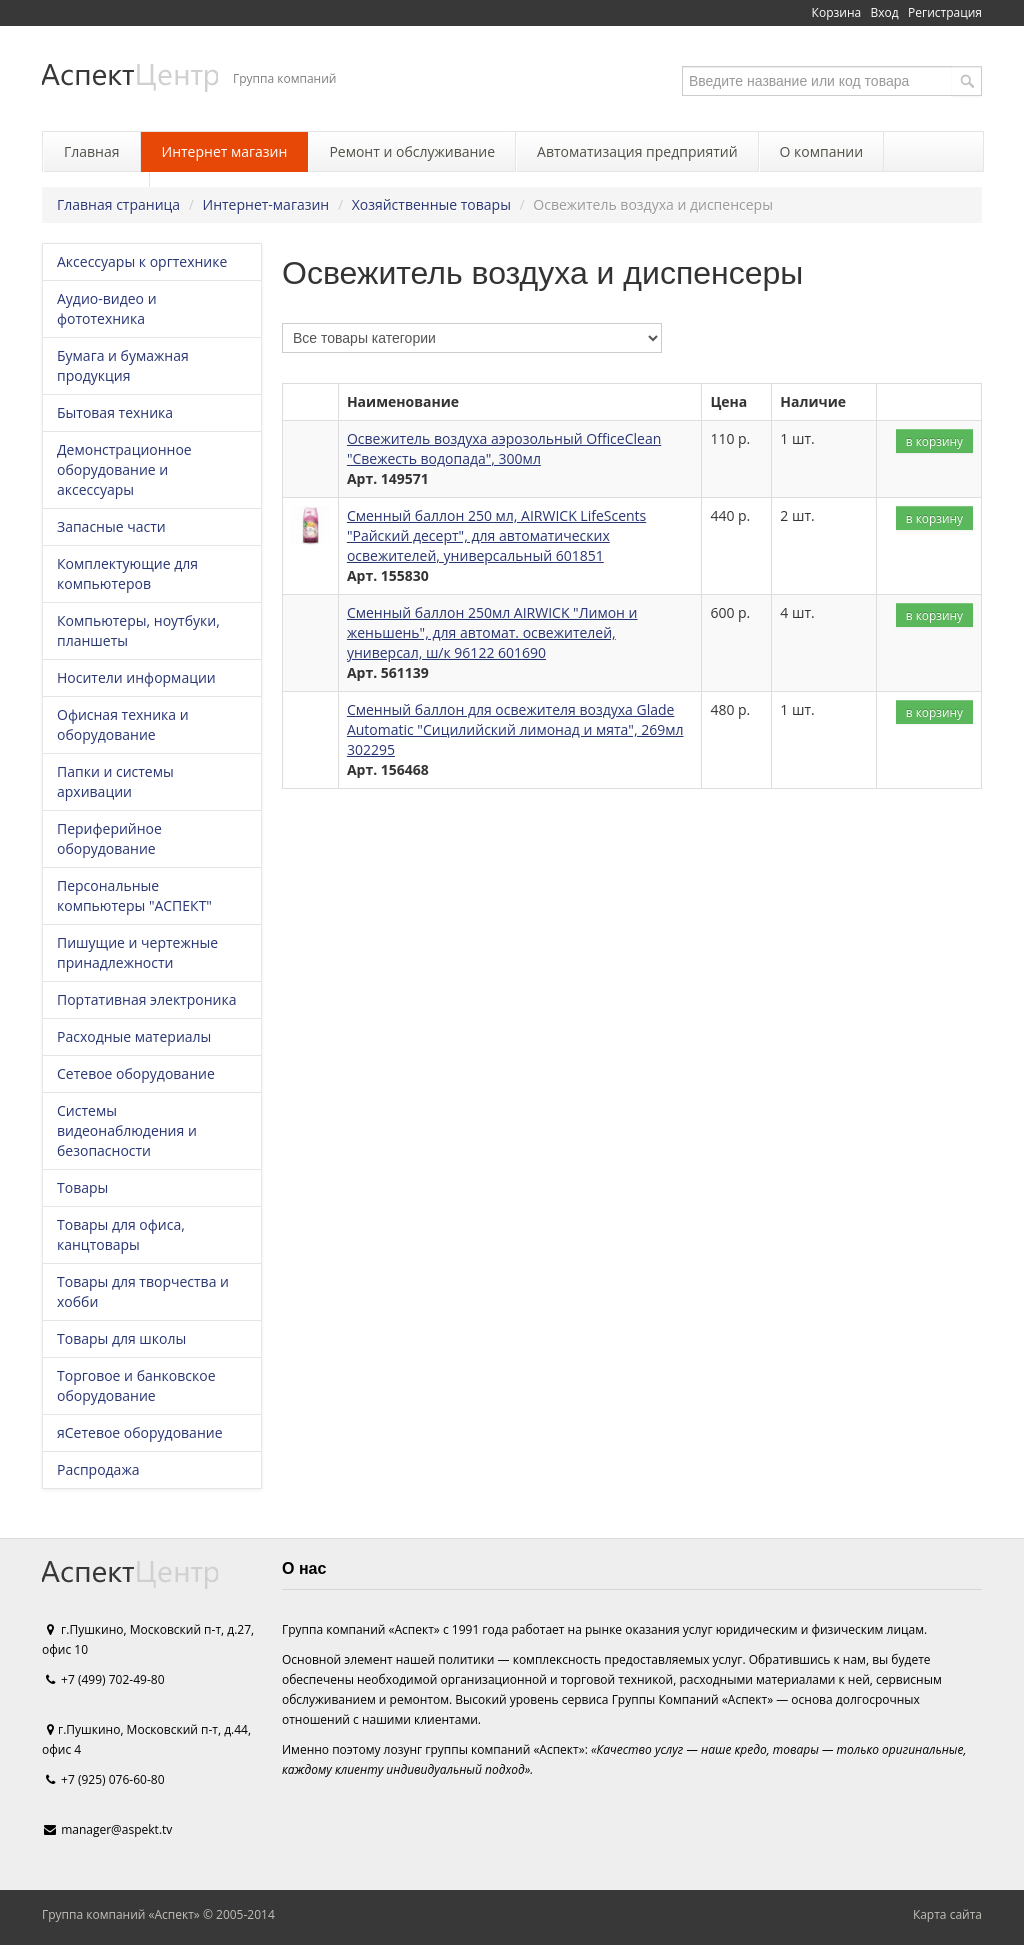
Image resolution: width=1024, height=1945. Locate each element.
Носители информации (136, 677)
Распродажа (98, 1469)
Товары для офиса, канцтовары (121, 1234)
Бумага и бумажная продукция (123, 365)
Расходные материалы (134, 1036)
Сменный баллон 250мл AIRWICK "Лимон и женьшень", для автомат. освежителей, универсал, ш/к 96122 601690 (492, 632)
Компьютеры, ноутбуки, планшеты (138, 630)
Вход (885, 12)
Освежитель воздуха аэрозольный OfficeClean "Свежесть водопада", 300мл (504, 448)
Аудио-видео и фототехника (107, 308)
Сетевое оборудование (136, 1073)
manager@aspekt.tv (116, 1829)
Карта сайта (947, 1914)
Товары (82, 1187)
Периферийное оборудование (109, 838)
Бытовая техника (115, 412)
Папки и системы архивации (115, 781)
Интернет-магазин (266, 204)
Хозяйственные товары (431, 204)
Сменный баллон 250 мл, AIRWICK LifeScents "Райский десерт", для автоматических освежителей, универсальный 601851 (496, 535)
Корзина (837, 12)
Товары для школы (121, 1338)
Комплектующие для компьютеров (127, 573)
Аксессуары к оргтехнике (142, 261)
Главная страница (118, 204)
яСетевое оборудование (140, 1432)
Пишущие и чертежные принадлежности (137, 952)
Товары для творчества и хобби (143, 1291)
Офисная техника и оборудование (123, 724)
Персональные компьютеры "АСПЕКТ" (134, 895)
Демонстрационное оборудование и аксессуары (124, 469)
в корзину (934, 441)
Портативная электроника (146, 999)
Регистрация (945, 12)
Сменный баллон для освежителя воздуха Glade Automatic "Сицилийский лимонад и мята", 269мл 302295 (515, 729)
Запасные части (111, 526)
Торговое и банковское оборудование (136, 1385)
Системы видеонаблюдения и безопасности (127, 1130)
